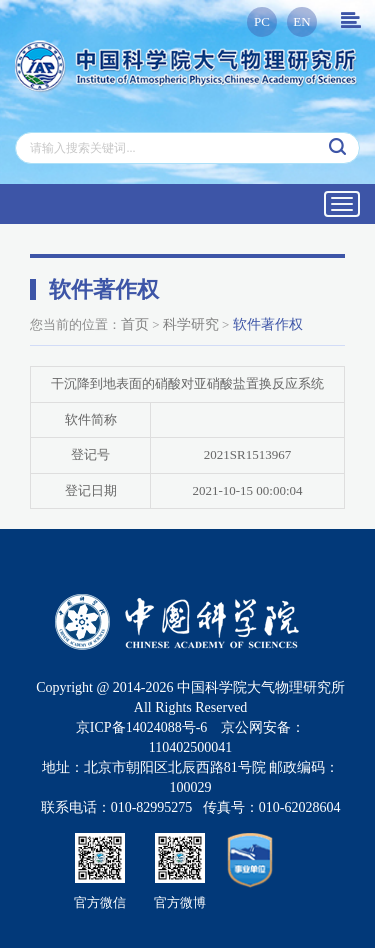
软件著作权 (268, 324)
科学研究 (191, 324)
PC (262, 21)
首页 (135, 324)
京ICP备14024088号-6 (141, 727)
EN (301, 21)
